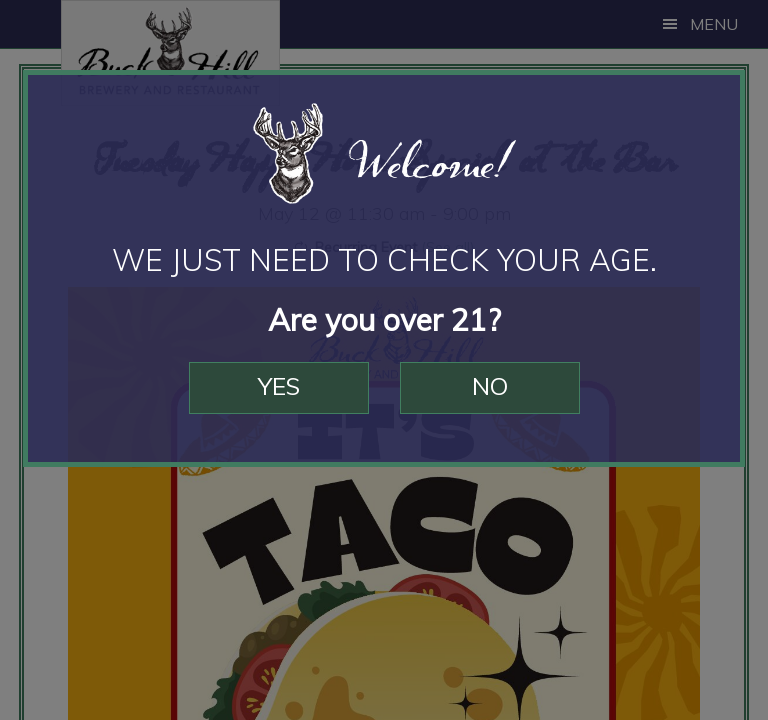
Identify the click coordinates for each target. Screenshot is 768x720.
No (490, 386)
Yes (279, 386)
